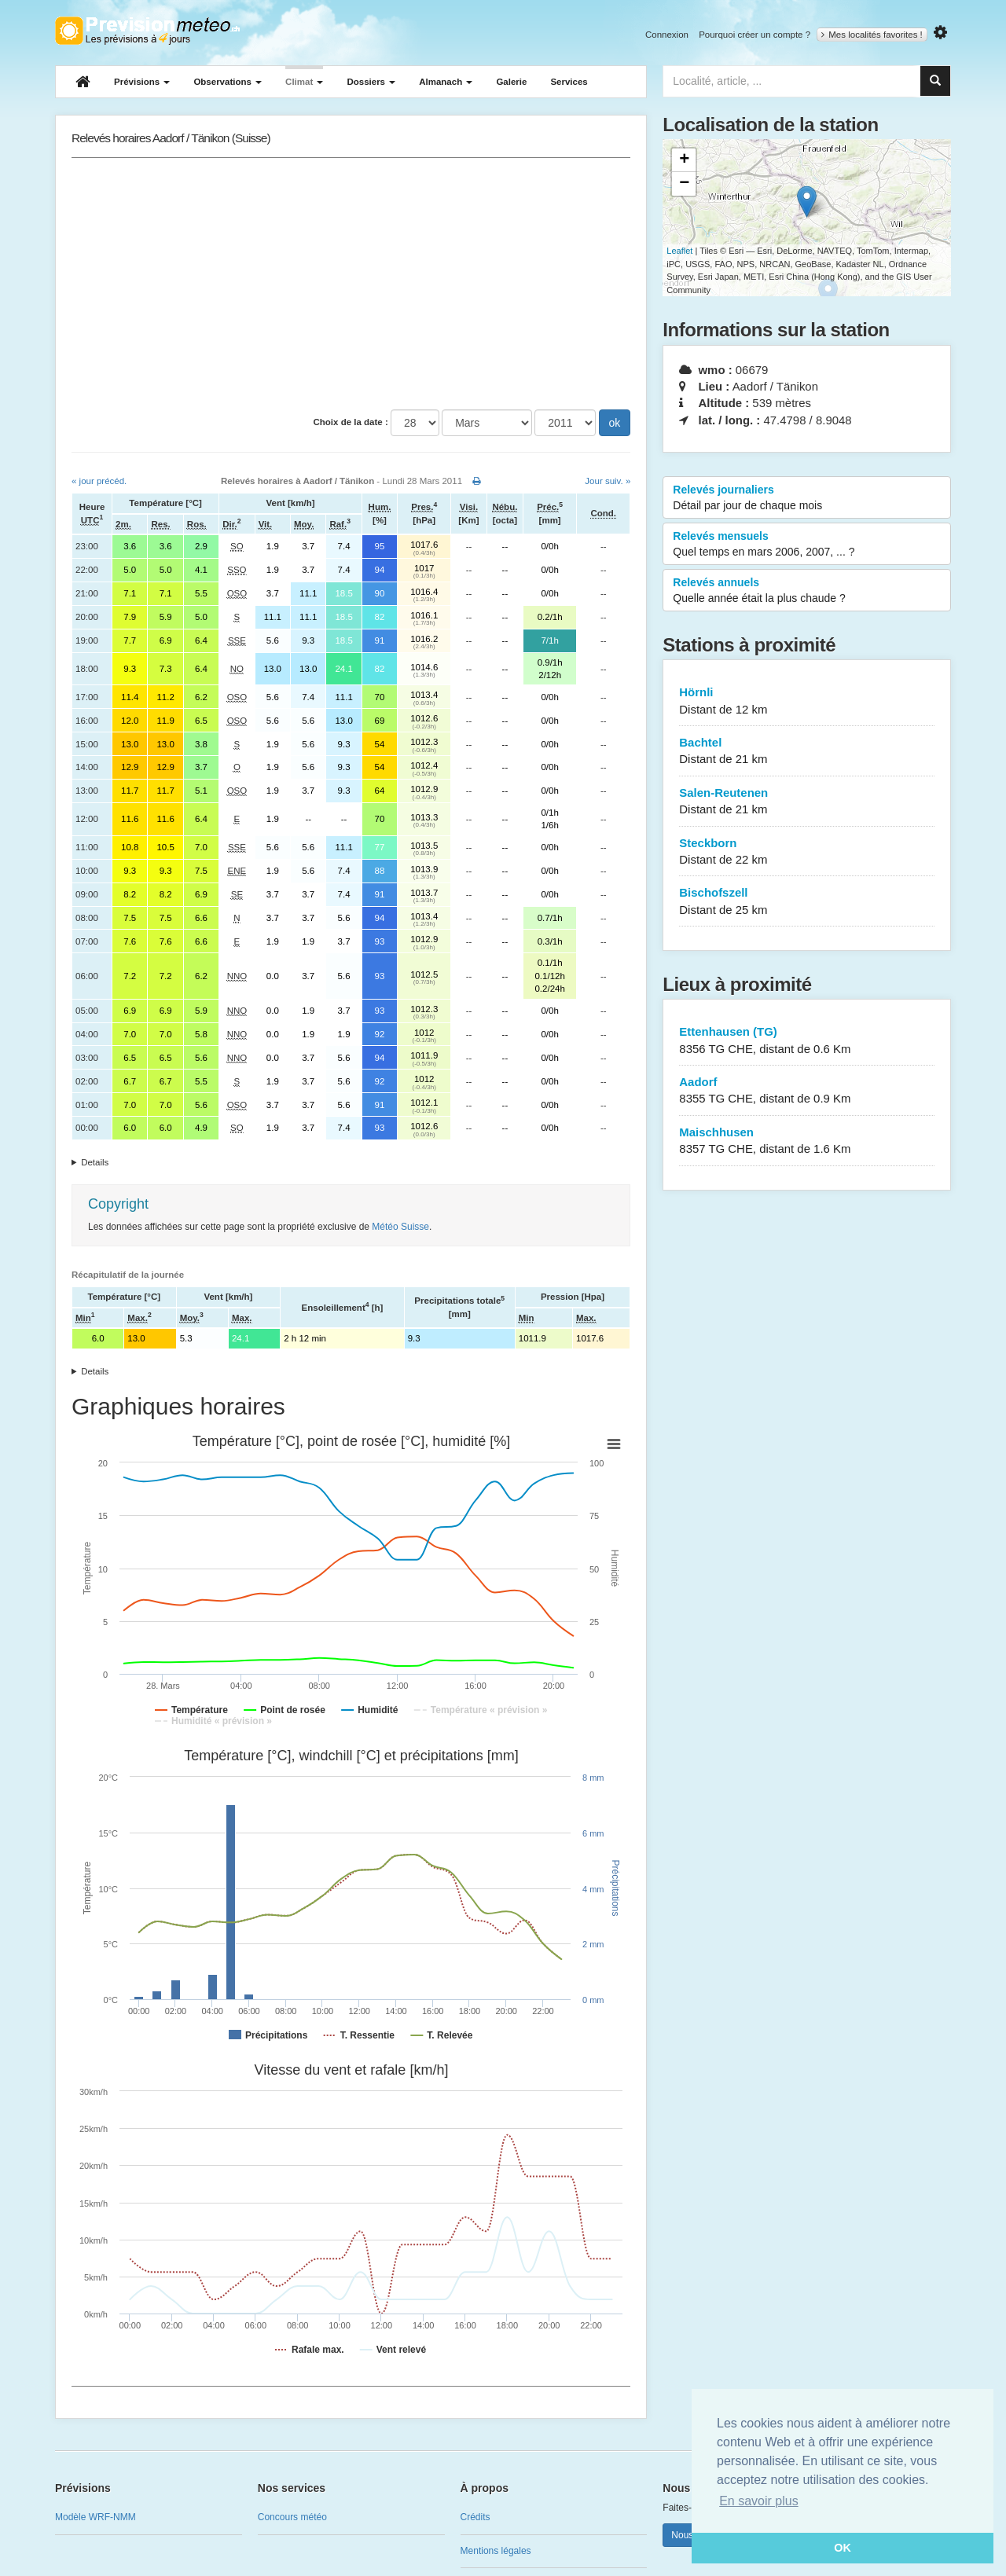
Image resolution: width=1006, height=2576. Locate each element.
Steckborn (806, 852)
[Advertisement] (351, 284)
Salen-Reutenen (806, 802)
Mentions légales (496, 2550)
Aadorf (806, 1091)
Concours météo (292, 2517)
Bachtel (806, 752)
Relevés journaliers (807, 498)
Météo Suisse (400, 1226)
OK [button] (842, 2547)
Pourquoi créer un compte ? (754, 34)
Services (568, 81)
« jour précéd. (99, 481)
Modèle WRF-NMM (95, 2517)
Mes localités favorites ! (872, 34)
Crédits (475, 2517)
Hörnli (806, 701)
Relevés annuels (807, 591)
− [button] (684, 184)
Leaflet (679, 250)
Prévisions (142, 81)
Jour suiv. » (607, 481)
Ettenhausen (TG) (806, 1041)
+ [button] (684, 160)
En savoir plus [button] (759, 2501)
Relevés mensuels (807, 545)
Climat (304, 81)
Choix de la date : (351, 422)
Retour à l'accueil (147, 31)
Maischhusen (806, 1141)
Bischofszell (806, 902)
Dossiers (371, 81)
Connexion (666, 34)
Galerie (511, 81)
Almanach (445, 81)
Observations (227, 81)
